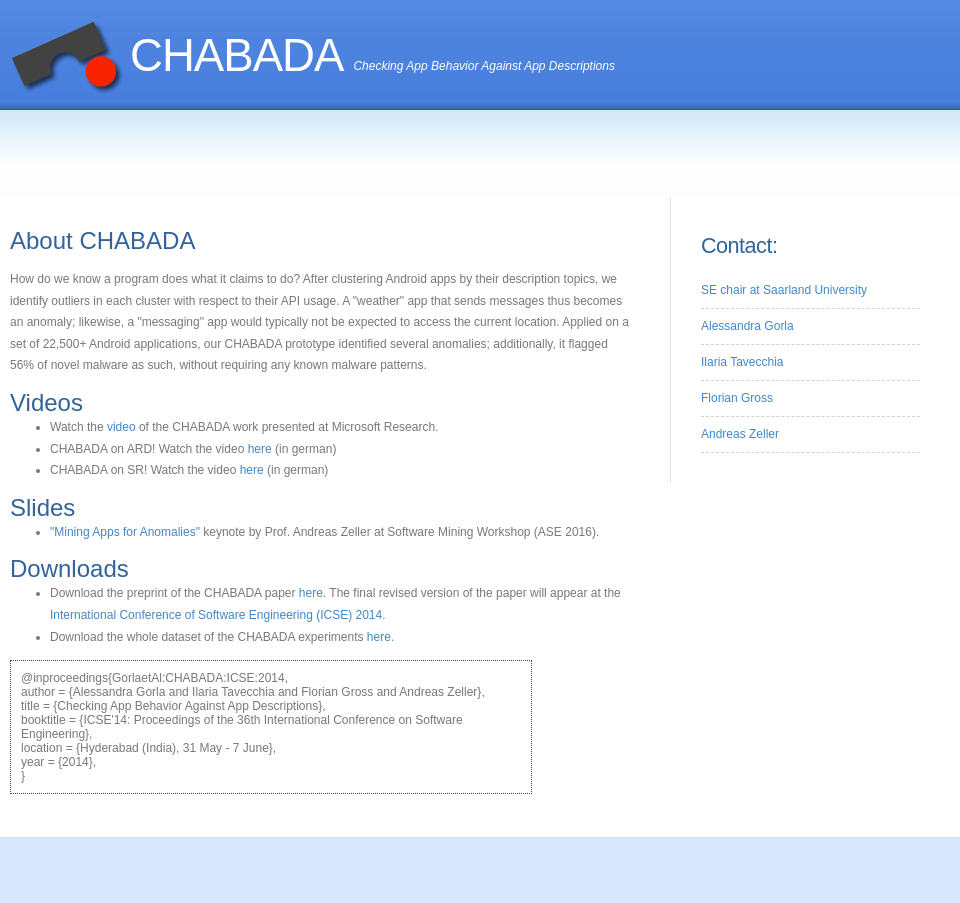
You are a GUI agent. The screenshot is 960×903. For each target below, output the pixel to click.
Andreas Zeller (740, 434)
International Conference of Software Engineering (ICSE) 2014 (216, 615)
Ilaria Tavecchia (742, 362)
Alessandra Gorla (747, 326)
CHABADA (236, 55)
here (260, 449)
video (121, 427)
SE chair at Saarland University (784, 290)
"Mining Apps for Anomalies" (126, 532)
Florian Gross (737, 398)
